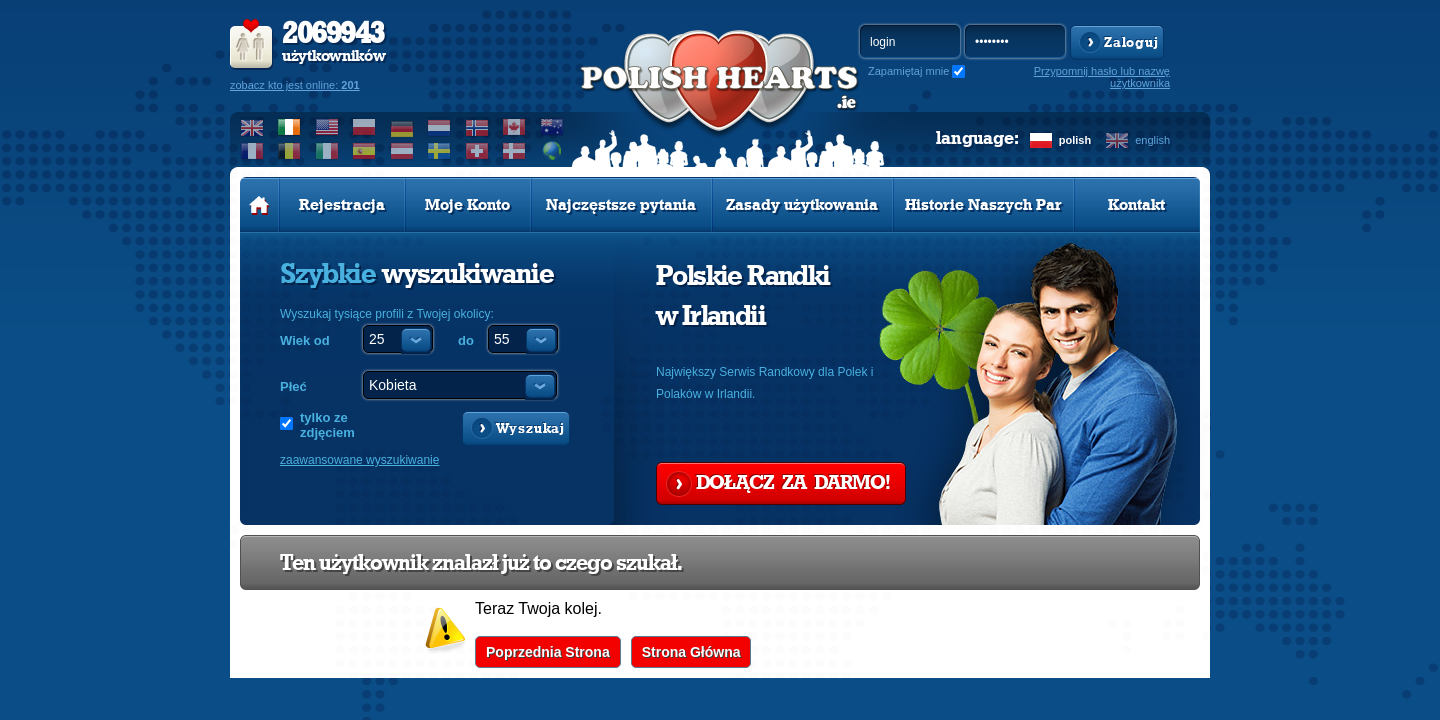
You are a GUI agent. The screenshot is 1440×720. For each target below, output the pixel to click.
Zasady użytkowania (802, 205)
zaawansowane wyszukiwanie (359, 460)
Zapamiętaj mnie (908, 71)
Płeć (293, 386)
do (466, 340)
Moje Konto (467, 205)
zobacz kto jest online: (295, 85)
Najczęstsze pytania (621, 205)
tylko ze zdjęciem (327, 425)
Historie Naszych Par (983, 205)
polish (1075, 140)
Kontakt (1136, 205)
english (1152, 140)
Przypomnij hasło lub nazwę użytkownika (1102, 77)
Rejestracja (342, 205)
